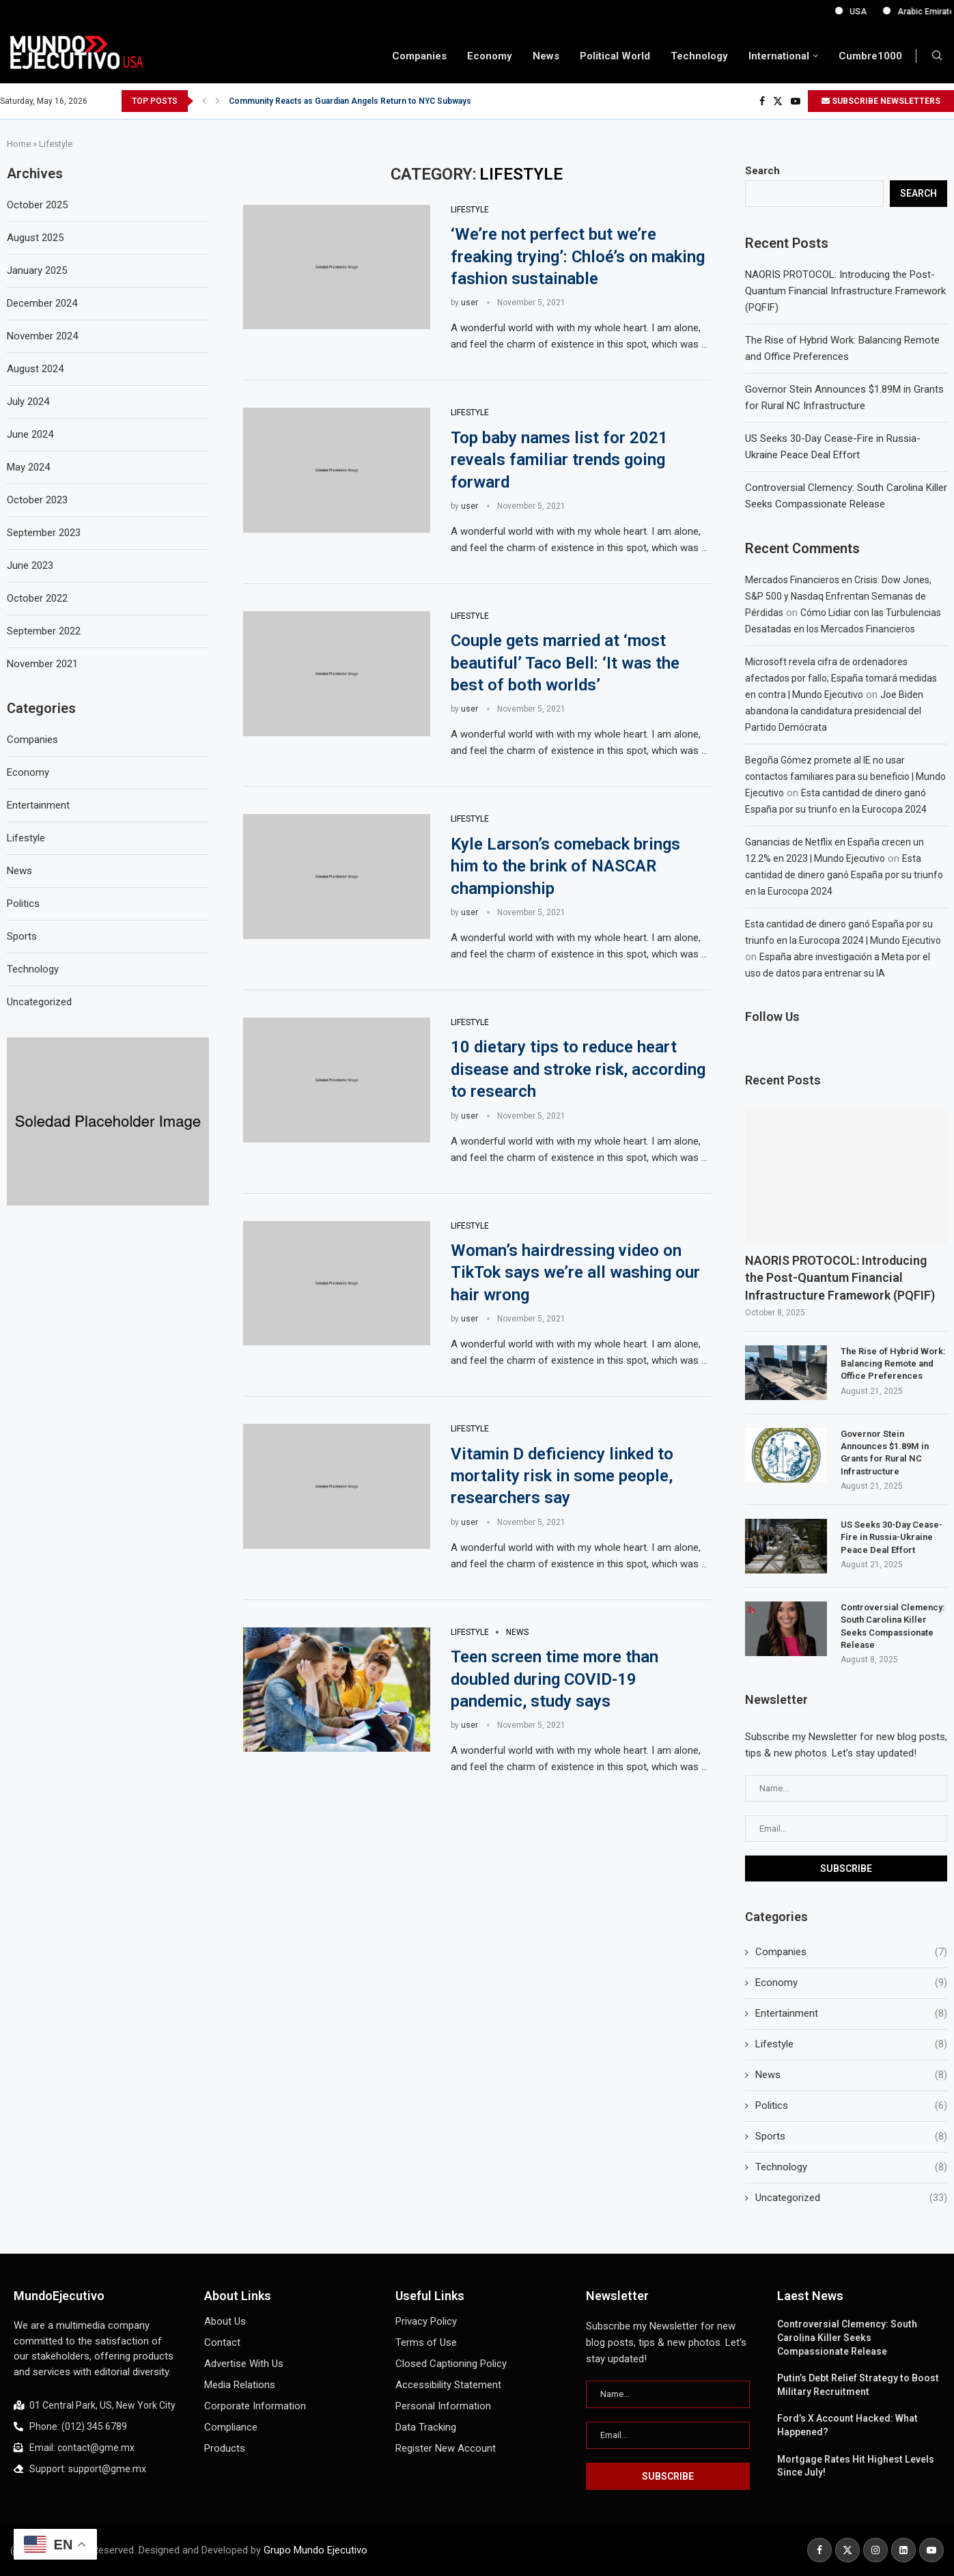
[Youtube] (795, 101)
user (469, 302)
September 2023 (44, 533)
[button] (204, 101)
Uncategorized (851, 2198)
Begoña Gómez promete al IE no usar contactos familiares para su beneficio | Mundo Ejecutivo (845, 776)
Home (19, 144)
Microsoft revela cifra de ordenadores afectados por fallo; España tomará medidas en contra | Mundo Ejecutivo (841, 678)
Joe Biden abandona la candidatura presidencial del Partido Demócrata (834, 711)
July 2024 (28, 401)
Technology (699, 56)
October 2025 (37, 205)
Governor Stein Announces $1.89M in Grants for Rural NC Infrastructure (885, 1452)
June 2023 (30, 565)
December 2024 (42, 303)
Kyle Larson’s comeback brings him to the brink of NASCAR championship (565, 866)
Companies (419, 56)
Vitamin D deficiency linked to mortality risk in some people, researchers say (562, 1476)
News (546, 56)
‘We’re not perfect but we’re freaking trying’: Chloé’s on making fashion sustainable (578, 256)
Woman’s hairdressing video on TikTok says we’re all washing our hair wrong (575, 1272)
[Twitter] (777, 101)
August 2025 (35, 238)
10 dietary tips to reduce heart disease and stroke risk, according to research (578, 1069)
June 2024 (30, 434)
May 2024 (28, 467)
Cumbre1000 (870, 56)
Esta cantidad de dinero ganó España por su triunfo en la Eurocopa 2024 (844, 875)
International (778, 56)
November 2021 (42, 664)
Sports (851, 2136)
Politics (851, 2106)
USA (900, 11)
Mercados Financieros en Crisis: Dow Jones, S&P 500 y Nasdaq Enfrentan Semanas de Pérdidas (838, 596)
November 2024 (42, 336)
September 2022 (44, 631)
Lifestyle (851, 2044)
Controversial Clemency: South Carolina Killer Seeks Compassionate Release (893, 1626)
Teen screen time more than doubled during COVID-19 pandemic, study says (554, 1679)
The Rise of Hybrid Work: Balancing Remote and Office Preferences (893, 1363)
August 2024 (35, 369)
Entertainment (851, 2013)
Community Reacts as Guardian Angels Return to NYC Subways (350, 101)
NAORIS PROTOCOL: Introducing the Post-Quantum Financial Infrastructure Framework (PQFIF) (845, 290)
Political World (615, 56)
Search (762, 171)
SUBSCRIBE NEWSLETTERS (881, 101)
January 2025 (37, 270)
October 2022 (37, 598)
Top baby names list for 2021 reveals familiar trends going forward (559, 460)
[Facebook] (762, 101)
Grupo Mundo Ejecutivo (315, 2550)
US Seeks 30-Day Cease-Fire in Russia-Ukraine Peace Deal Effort (891, 1537)
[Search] (937, 56)
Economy (489, 56)
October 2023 (37, 500)
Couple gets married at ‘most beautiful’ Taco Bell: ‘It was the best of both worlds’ (565, 663)
